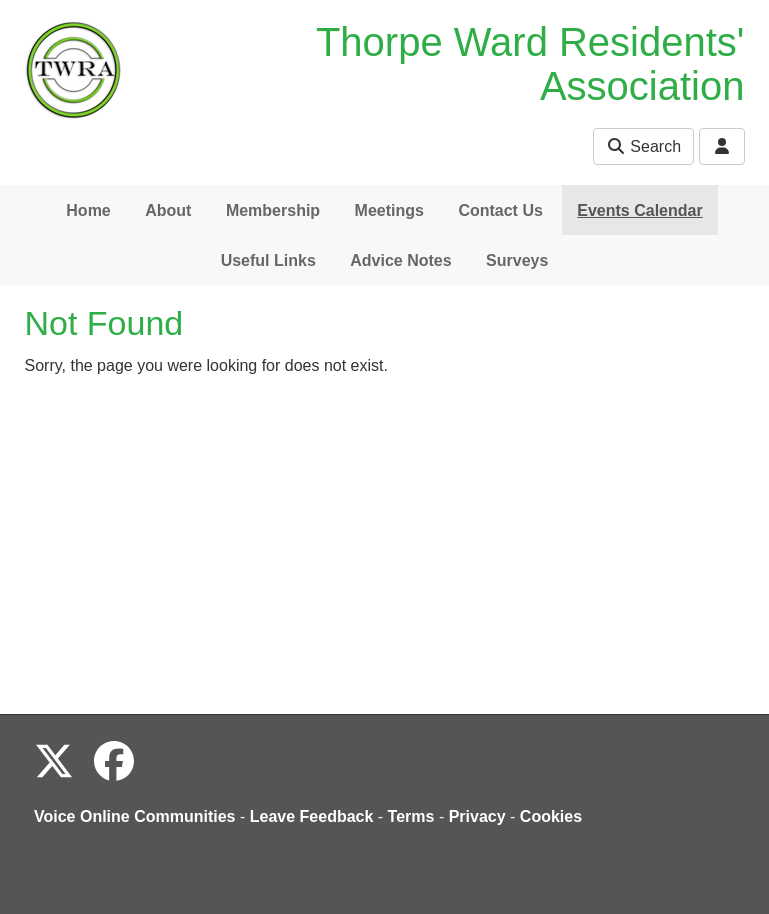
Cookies (551, 816)
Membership (273, 210)
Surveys (517, 260)
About (168, 210)
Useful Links (268, 260)
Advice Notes (400, 260)
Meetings (389, 210)
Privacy (477, 816)
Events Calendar (639, 210)
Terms (411, 816)
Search (643, 146)
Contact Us (500, 210)
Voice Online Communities (135, 816)
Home (88, 210)
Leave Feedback (312, 816)
